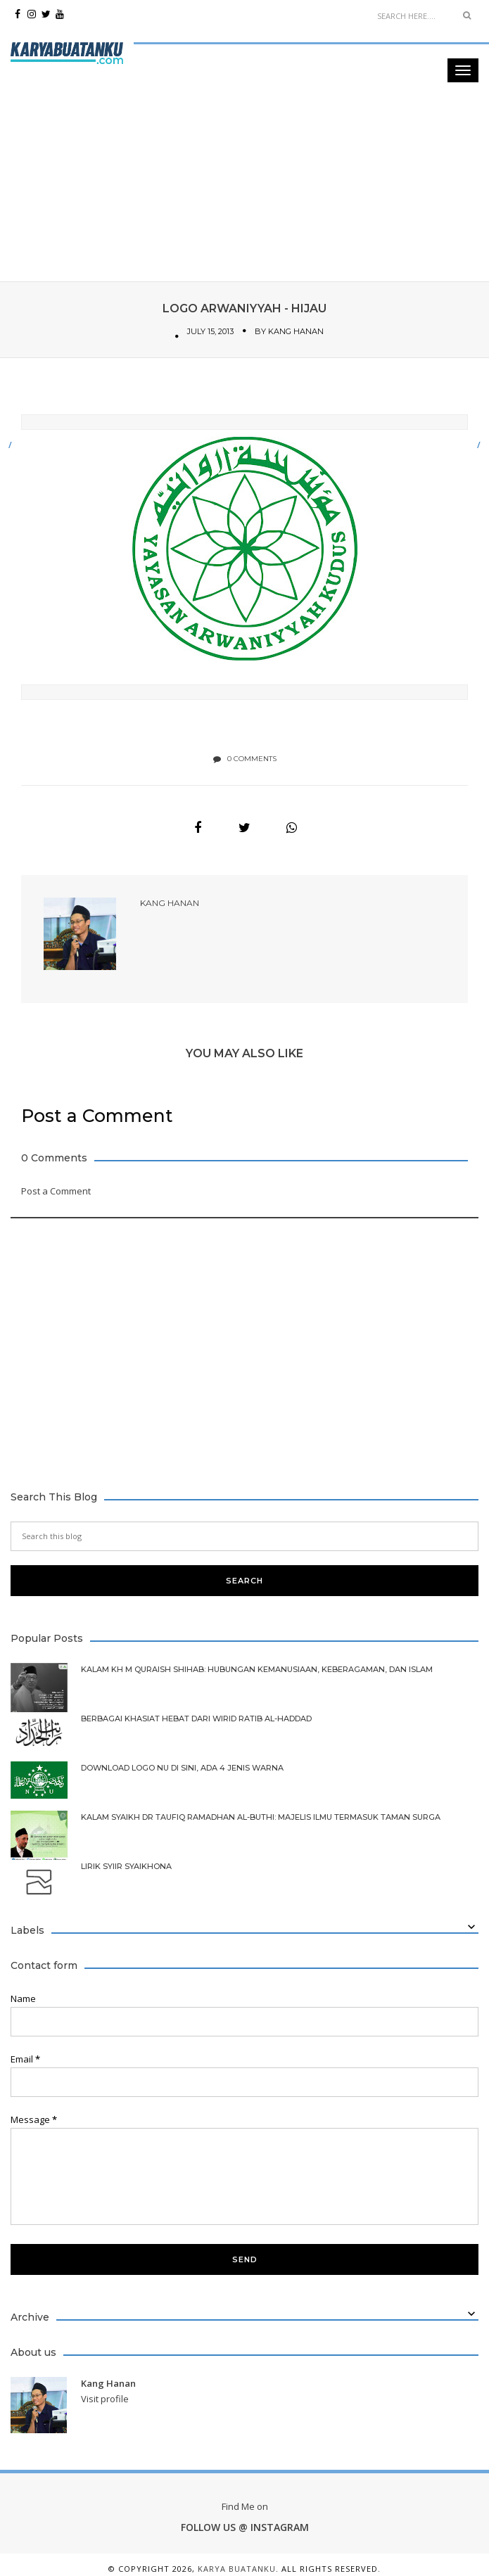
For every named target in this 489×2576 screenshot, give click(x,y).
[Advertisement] (240, 98)
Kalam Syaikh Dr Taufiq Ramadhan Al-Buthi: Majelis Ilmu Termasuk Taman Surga (260, 1815)
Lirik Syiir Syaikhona (126, 1864)
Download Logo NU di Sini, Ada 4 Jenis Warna (182, 1766)
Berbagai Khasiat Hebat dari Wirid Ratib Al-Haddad (196, 1716)
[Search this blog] (244, 1534)
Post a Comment (56, 1188)
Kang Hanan (296, 331)
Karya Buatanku (237, 2566)
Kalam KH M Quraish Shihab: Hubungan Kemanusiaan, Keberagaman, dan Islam (257, 1667)
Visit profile (105, 2396)
